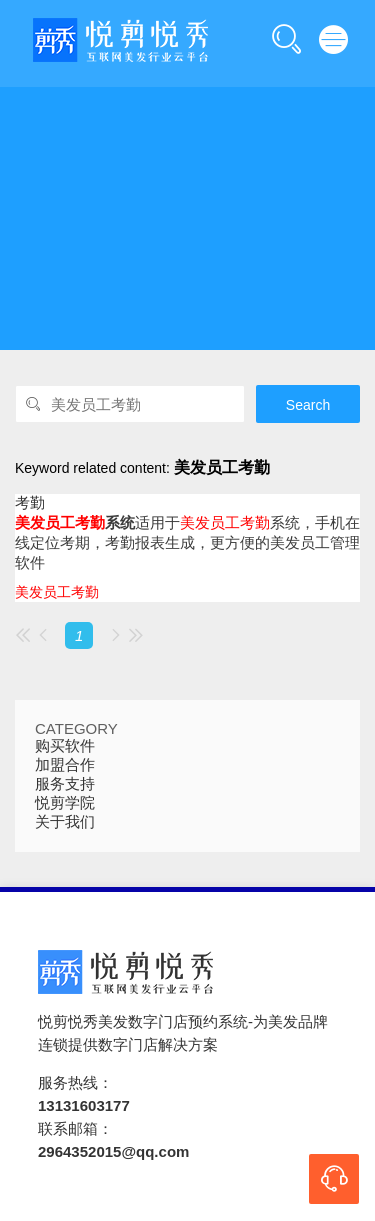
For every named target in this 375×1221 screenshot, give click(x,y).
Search (308, 405)
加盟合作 (65, 764)
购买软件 (65, 745)
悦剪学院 (65, 802)
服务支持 (65, 783)
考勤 (30, 502)
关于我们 (65, 821)
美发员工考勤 (57, 592)
